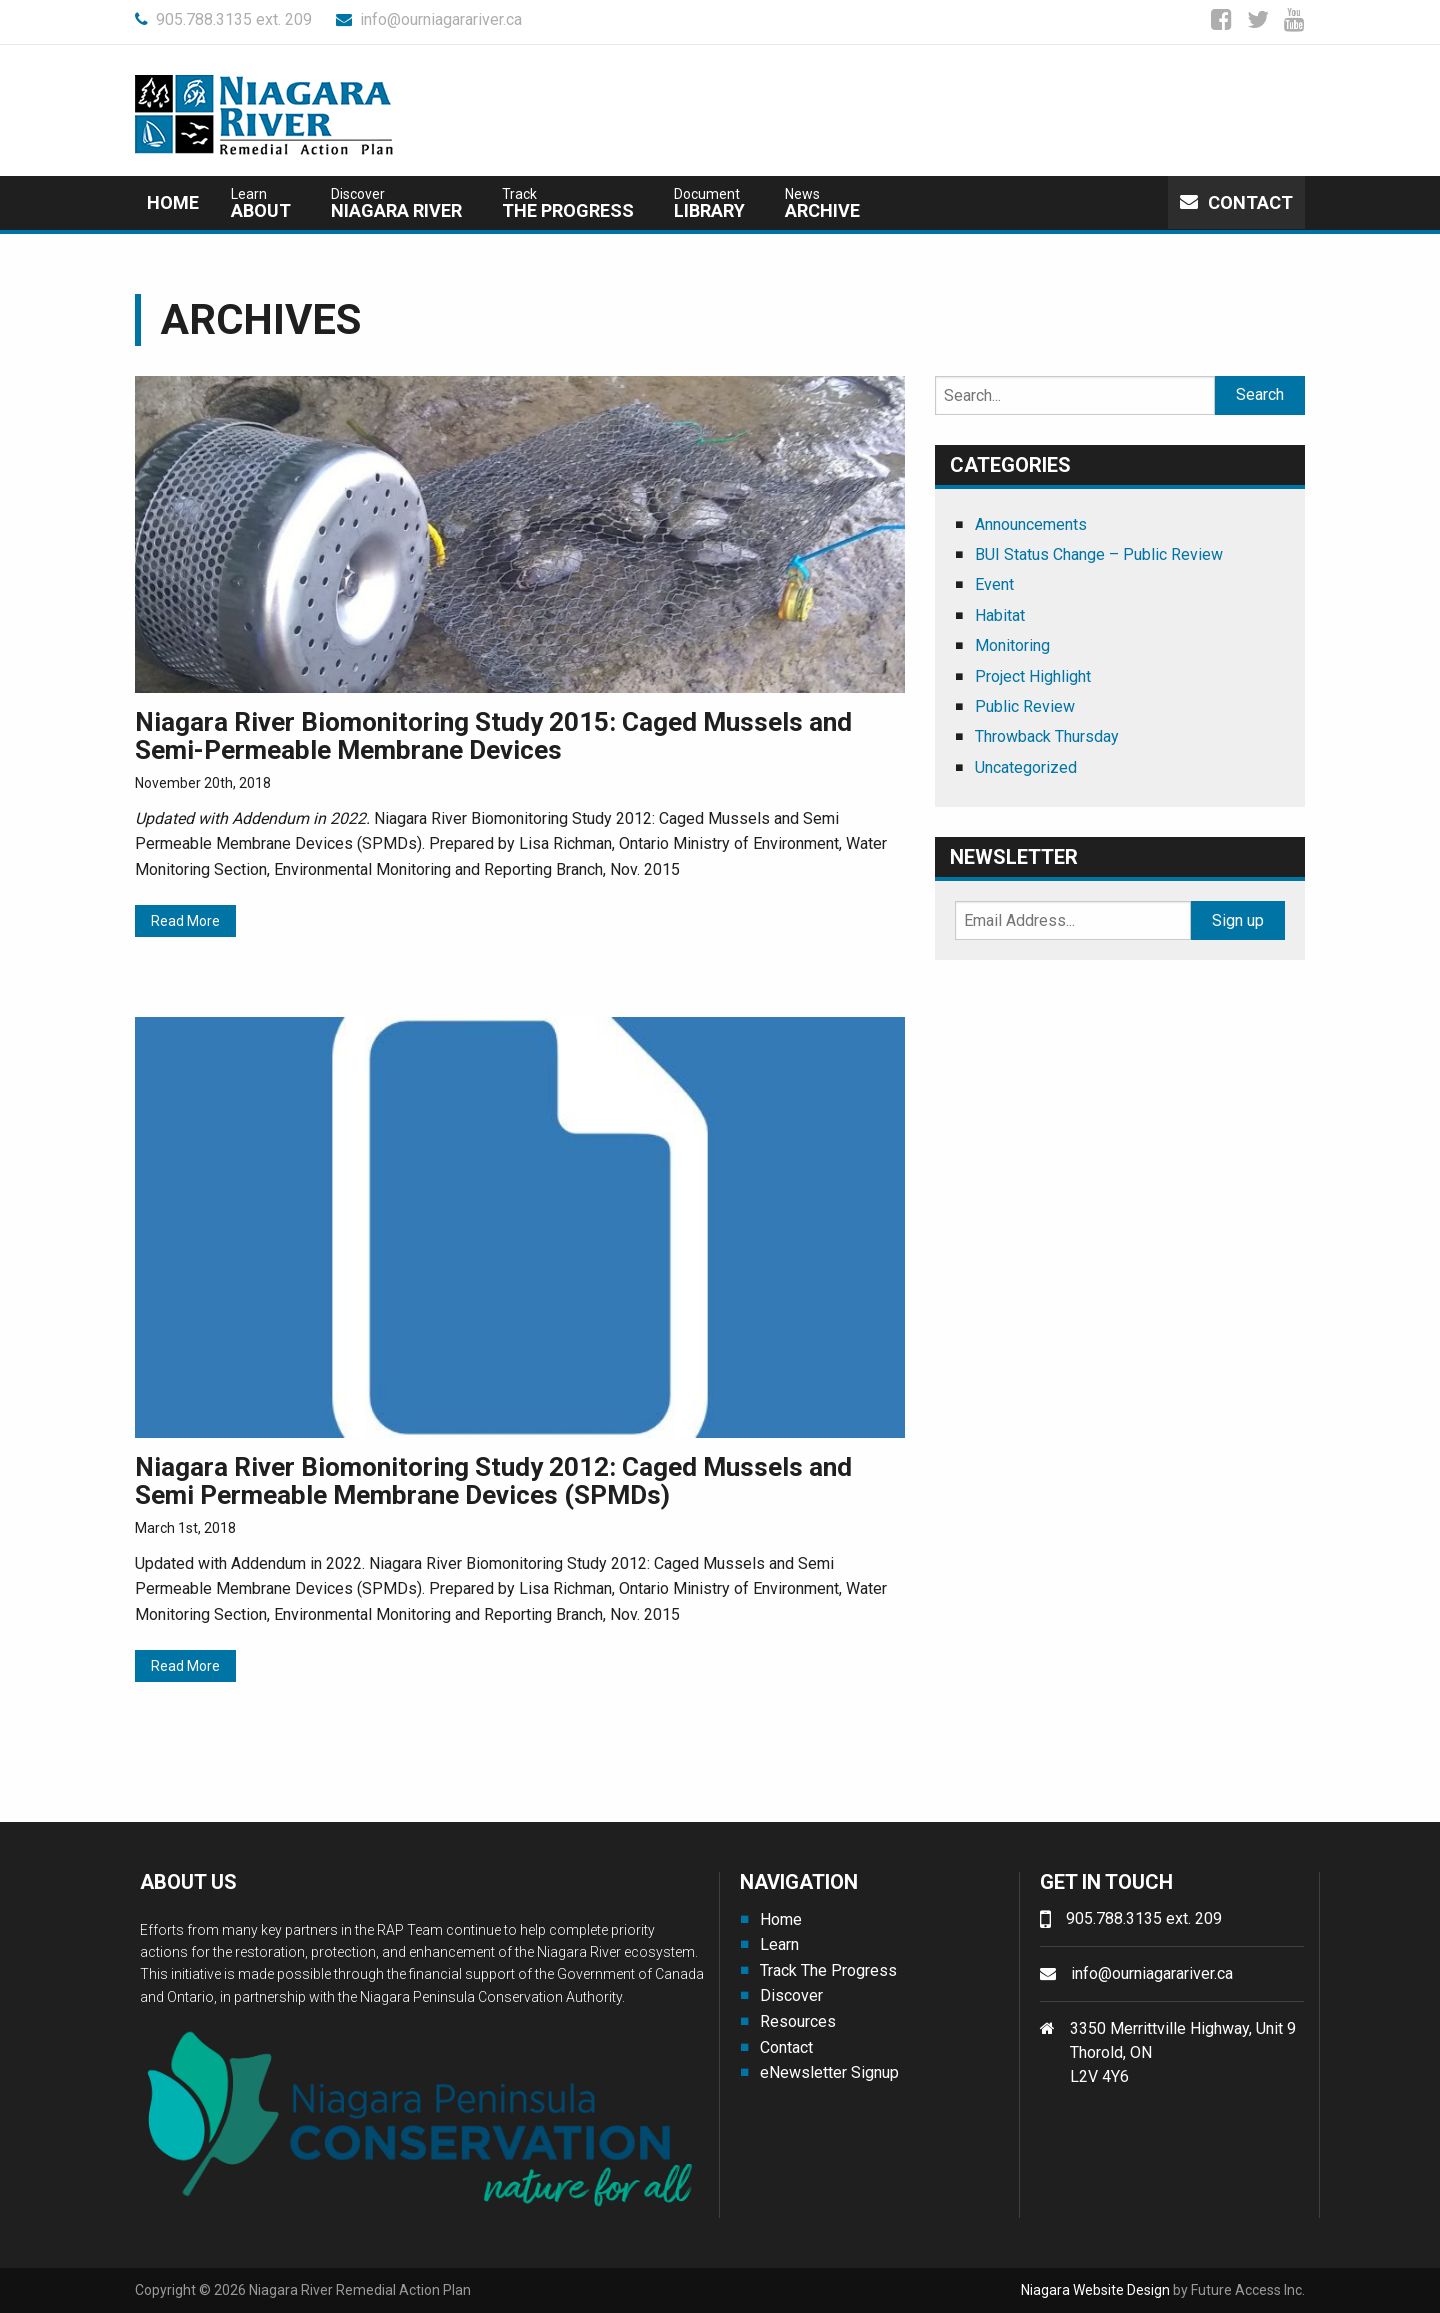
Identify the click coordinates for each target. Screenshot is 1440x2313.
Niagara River (396, 203)
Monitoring (1012, 645)
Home (173, 202)
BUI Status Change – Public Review (1099, 554)
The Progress (568, 203)
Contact (1236, 202)
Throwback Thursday (1047, 736)
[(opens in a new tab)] (520, 532)
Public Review (1025, 706)
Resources (798, 2021)
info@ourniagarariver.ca (429, 19)
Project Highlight (1033, 676)
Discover (791, 1995)
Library (709, 203)
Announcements (1031, 524)
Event (994, 584)
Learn (779, 1944)
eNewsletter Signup (829, 2072)
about (261, 203)
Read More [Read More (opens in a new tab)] (185, 921)
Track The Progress (828, 1970)
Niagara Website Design (1095, 2290)
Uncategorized (1026, 767)
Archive (822, 203)
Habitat (1000, 615)
